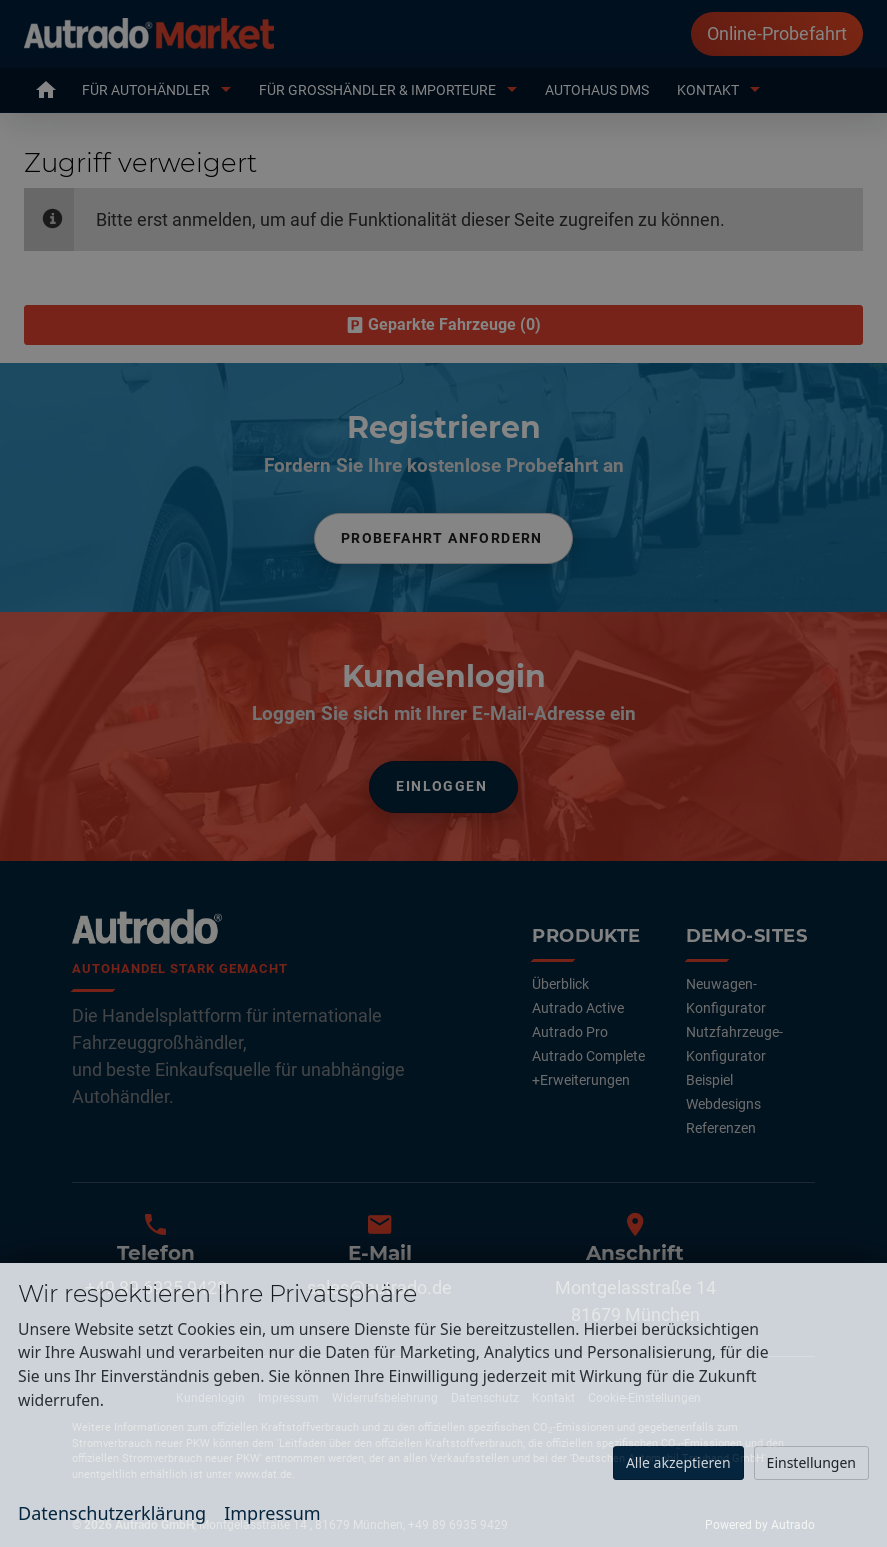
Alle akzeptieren (678, 1462)
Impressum (272, 1513)
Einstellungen (811, 1462)
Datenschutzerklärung (112, 1513)
